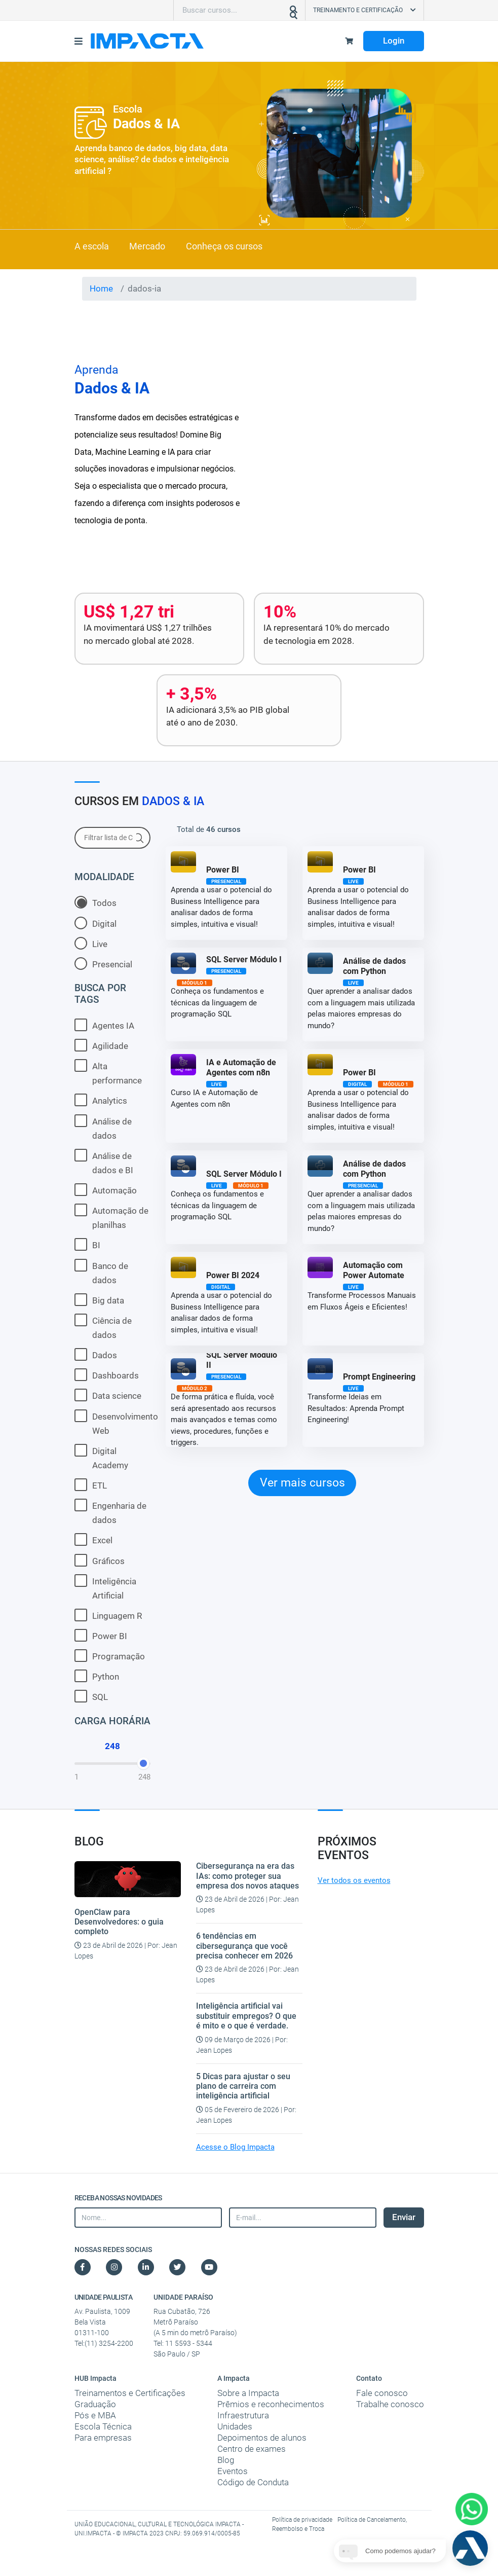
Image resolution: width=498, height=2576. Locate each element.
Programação (109, 1655)
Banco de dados (101, 1272)
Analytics (100, 1100)
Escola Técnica (103, 2426)
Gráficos (99, 1560)
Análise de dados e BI (103, 1162)
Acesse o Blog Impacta (235, 2147)
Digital (95, 923)
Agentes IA (104, 1025)
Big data (99, 1299)
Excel (93, 1539)
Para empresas (103, 2438)
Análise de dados (103, 1127)
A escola (91, 246)
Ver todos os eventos (354, 1880)
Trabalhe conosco (390, 2404)
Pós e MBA (95, 2415)
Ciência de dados (103, 1327)
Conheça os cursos (224, 246)
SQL (91, 1696)
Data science (107, 1395)
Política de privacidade (303, 2519)
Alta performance (108, 1072)
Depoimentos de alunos (262, 2438)
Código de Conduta (253, 2482)
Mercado (147, 246)
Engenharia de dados (110, 1512)
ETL (90, 1484)
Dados (95, 1354)
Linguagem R (108, 1615)
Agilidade (101, 1045)
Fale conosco (382, 2393)
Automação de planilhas (111, 1217)
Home (101, 288)
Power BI (100, 1635)
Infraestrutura (243, 2415)
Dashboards (106, 1374)
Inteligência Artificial (105, 1587)
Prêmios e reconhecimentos (270, 2404)
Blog (225, 2460)
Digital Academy (101, 1457)
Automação (105, 1189)
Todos (95, 902)
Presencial (103, 963)
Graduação (95, 2404)
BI (87, 1244)
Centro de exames (251, 2449)
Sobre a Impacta (248, 2393)
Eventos (232, 2471)
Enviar (403, 2217)
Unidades (234, 2426)
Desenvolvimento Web (112, 1422)
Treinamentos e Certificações (129, 2393)
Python (96, 1676)
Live (90, 943)
